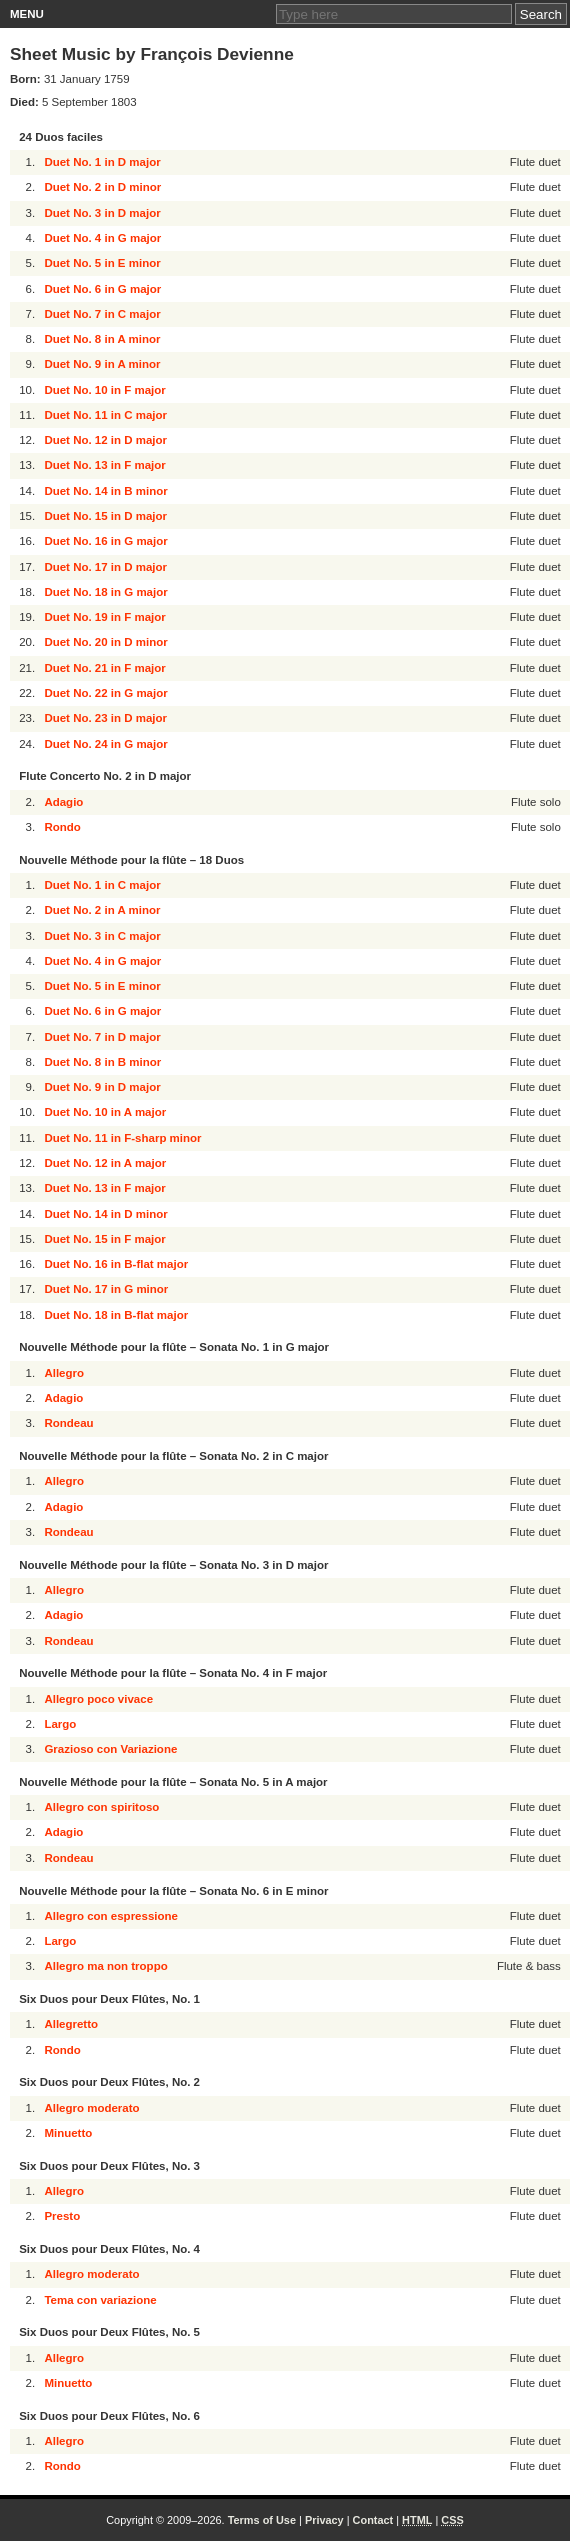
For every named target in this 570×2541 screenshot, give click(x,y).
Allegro (64, 1373)
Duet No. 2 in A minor (102, 910)
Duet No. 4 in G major (102, 238)
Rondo (62, 827)
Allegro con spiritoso (101, 1807)
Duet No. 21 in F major (104, 668)
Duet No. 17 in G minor (106, 1289)
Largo (60, 1724)
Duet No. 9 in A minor (102, 364)
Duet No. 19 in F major (104, 617)
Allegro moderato (91, 2108)
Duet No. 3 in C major (102, 936)
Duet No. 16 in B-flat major (116, 1264)
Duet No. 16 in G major (105, 541)
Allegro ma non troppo (105, 1966)
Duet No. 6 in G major (102, 289)
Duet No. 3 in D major (102, 213)
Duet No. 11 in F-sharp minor (122, 1138)
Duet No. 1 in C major (102, 885)
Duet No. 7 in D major (102, 1037)
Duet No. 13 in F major (104, 465)
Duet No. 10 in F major (104, 390)
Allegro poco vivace (98, 1699)
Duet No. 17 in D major (105, 567)
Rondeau (68, 1423)
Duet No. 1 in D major (102, 162)
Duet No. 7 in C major (102, 314)
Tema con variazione (100, 2300)
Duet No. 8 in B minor (102, 1062)
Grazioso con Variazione (110, 1749)
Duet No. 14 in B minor (105, 491)
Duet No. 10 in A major (105, 1112)
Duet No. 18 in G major (105, 592)
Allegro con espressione (111, 1916)
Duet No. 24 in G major (105, 744)
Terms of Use (262, 2520)
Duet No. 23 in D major (105, 718)
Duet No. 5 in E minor (102, 263)
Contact (373, 2520)
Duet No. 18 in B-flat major (116, 1315)
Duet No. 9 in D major (102, 1087)
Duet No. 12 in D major (105, 440)
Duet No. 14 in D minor (105, 1214)
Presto (62, 2216)
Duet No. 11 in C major (105, 415)
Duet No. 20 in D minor (105, 642)
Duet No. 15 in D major (105, 516)
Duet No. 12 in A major (105, 1163)
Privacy (324, 2520)
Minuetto (68, 2133)
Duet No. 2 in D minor (102, 187)
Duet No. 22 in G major (105, 693)
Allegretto (71, 2024)
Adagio (63, 802)
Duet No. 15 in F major (104, 1239)
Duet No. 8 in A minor (102, 339)
